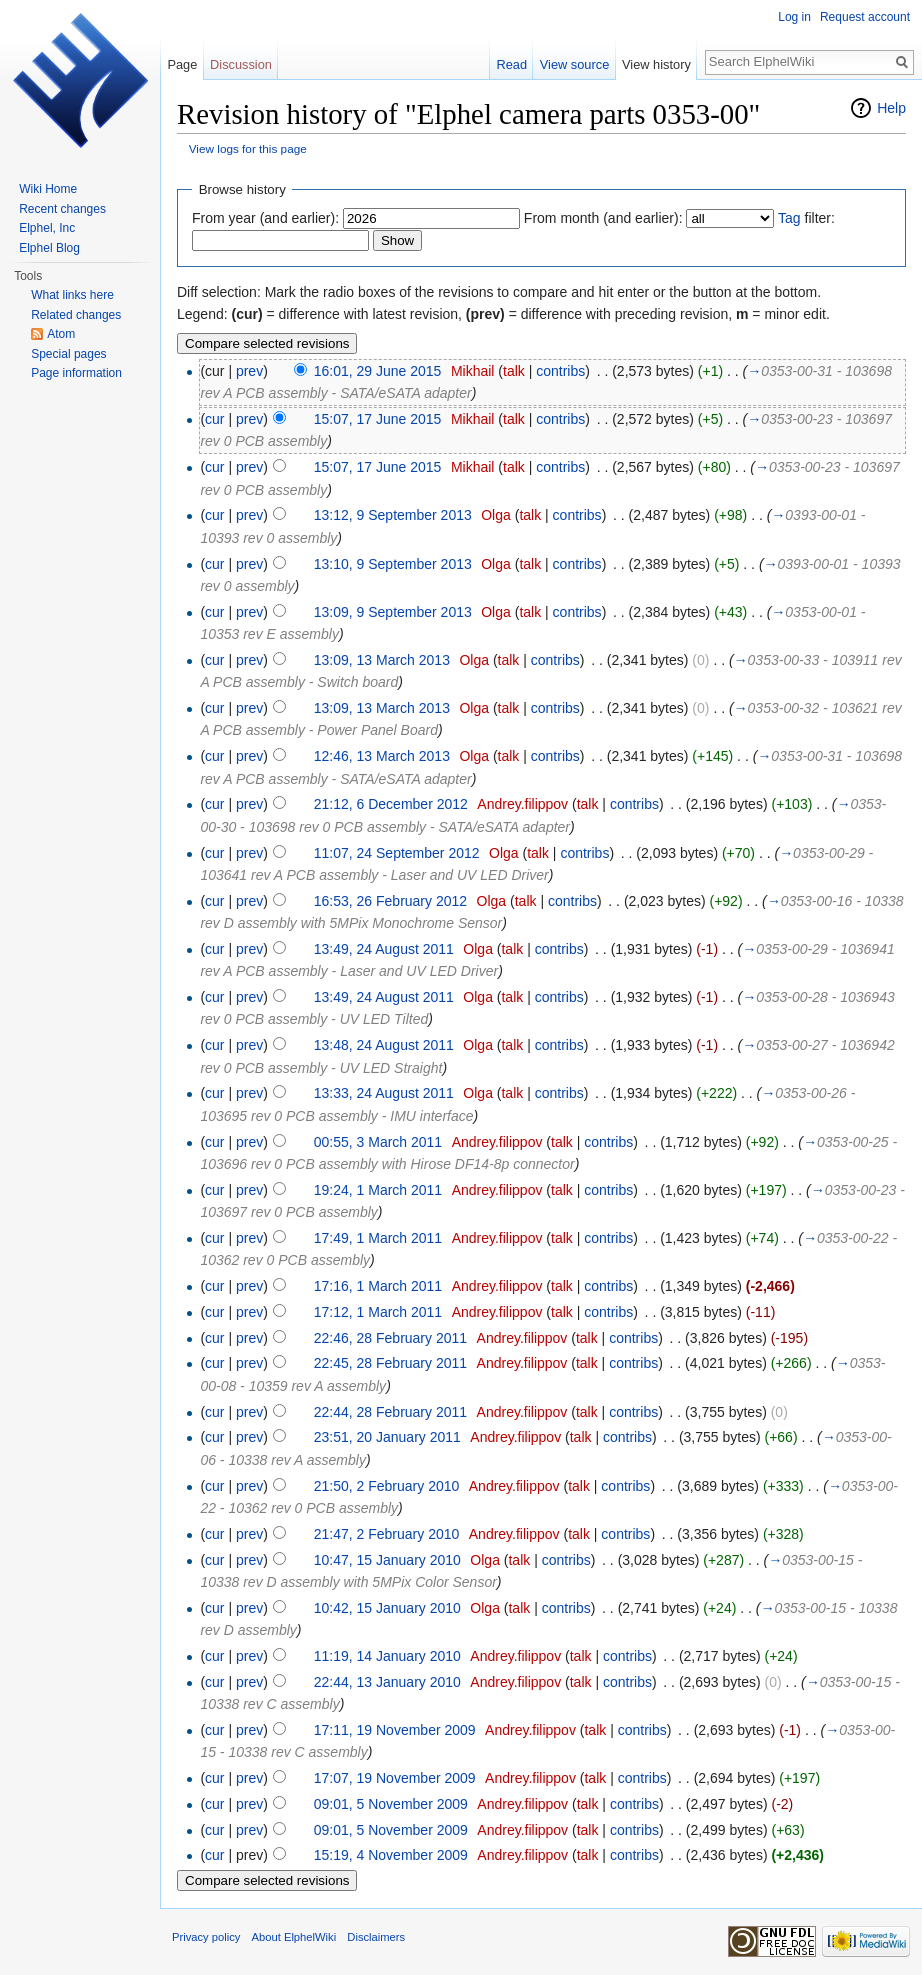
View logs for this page (248, 148)
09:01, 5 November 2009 (391, 1804)
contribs (560, 371)
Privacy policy (206, 1937)
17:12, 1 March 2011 (378, 1312)
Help (891, 108)
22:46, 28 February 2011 (390, 1338)
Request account (865, 17)
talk (514, 371)
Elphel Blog (49, 248)
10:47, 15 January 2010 (387, 1560)
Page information (76, 373)
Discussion (241, 64)
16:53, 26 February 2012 (390, 901)
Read (511, 64)
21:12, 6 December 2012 (391, 804)
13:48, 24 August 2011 (384, 1045)
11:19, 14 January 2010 (387, 1656)
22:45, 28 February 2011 (390, 1363)
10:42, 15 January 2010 (387, 1608)
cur (214, 419)
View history (656, 64)
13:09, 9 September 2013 (393, 612)
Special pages (68, 354)
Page (182, 64)
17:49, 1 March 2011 (378, 1238)
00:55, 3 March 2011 (378, 1142)
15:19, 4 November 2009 (391, 1855)
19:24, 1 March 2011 (378, 1190)
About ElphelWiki (294, 1937)
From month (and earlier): (603, 218)
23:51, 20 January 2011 (387, 1437)
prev (249, 371)
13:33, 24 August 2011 (384, 1093)
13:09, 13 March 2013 (382, 660)
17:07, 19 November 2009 (395, 1778)
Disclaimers (376, 1937)
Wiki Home (48, 189)
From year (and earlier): (265, 218)
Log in (794, 17)
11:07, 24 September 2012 (397, 853)
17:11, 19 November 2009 (395, 1730)
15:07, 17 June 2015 (378, 419)
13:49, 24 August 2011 (384, 949)
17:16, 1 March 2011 (378, 1286)
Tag (789, 218)
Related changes (76, 315)
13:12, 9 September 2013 (393, 515)
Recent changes (62, 209)
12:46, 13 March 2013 (382, 756)
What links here (72, 295)
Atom (61, 334)
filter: (806, 218)
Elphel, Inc (47, 228)
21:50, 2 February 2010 (387, 1486)
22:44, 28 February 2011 (390, 1412)
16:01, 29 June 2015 (378, 371)
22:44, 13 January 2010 (387, 1682)
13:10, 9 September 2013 (393, 564)
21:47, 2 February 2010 (387, 1534)
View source (574, 64)
